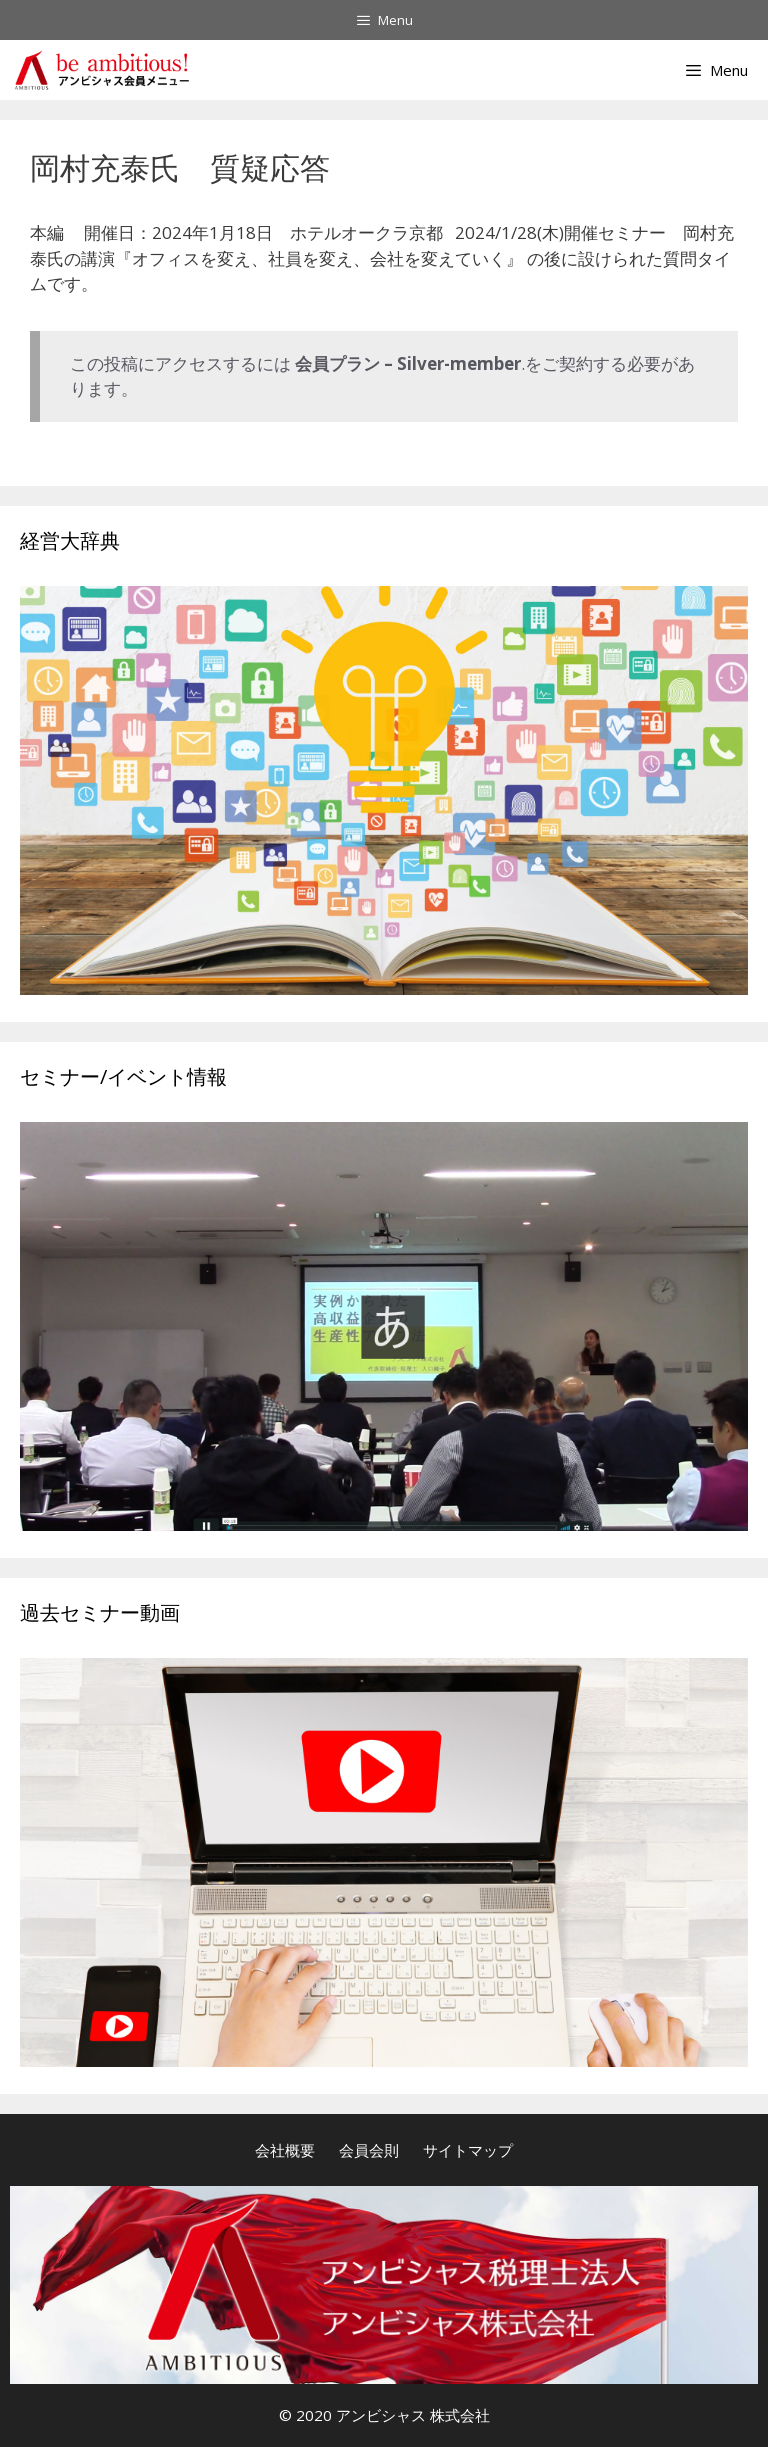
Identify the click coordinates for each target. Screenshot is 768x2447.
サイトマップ (468, 2150)
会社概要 (285, 2150)
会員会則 (369, 2150)
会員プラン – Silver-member (408, 363)
